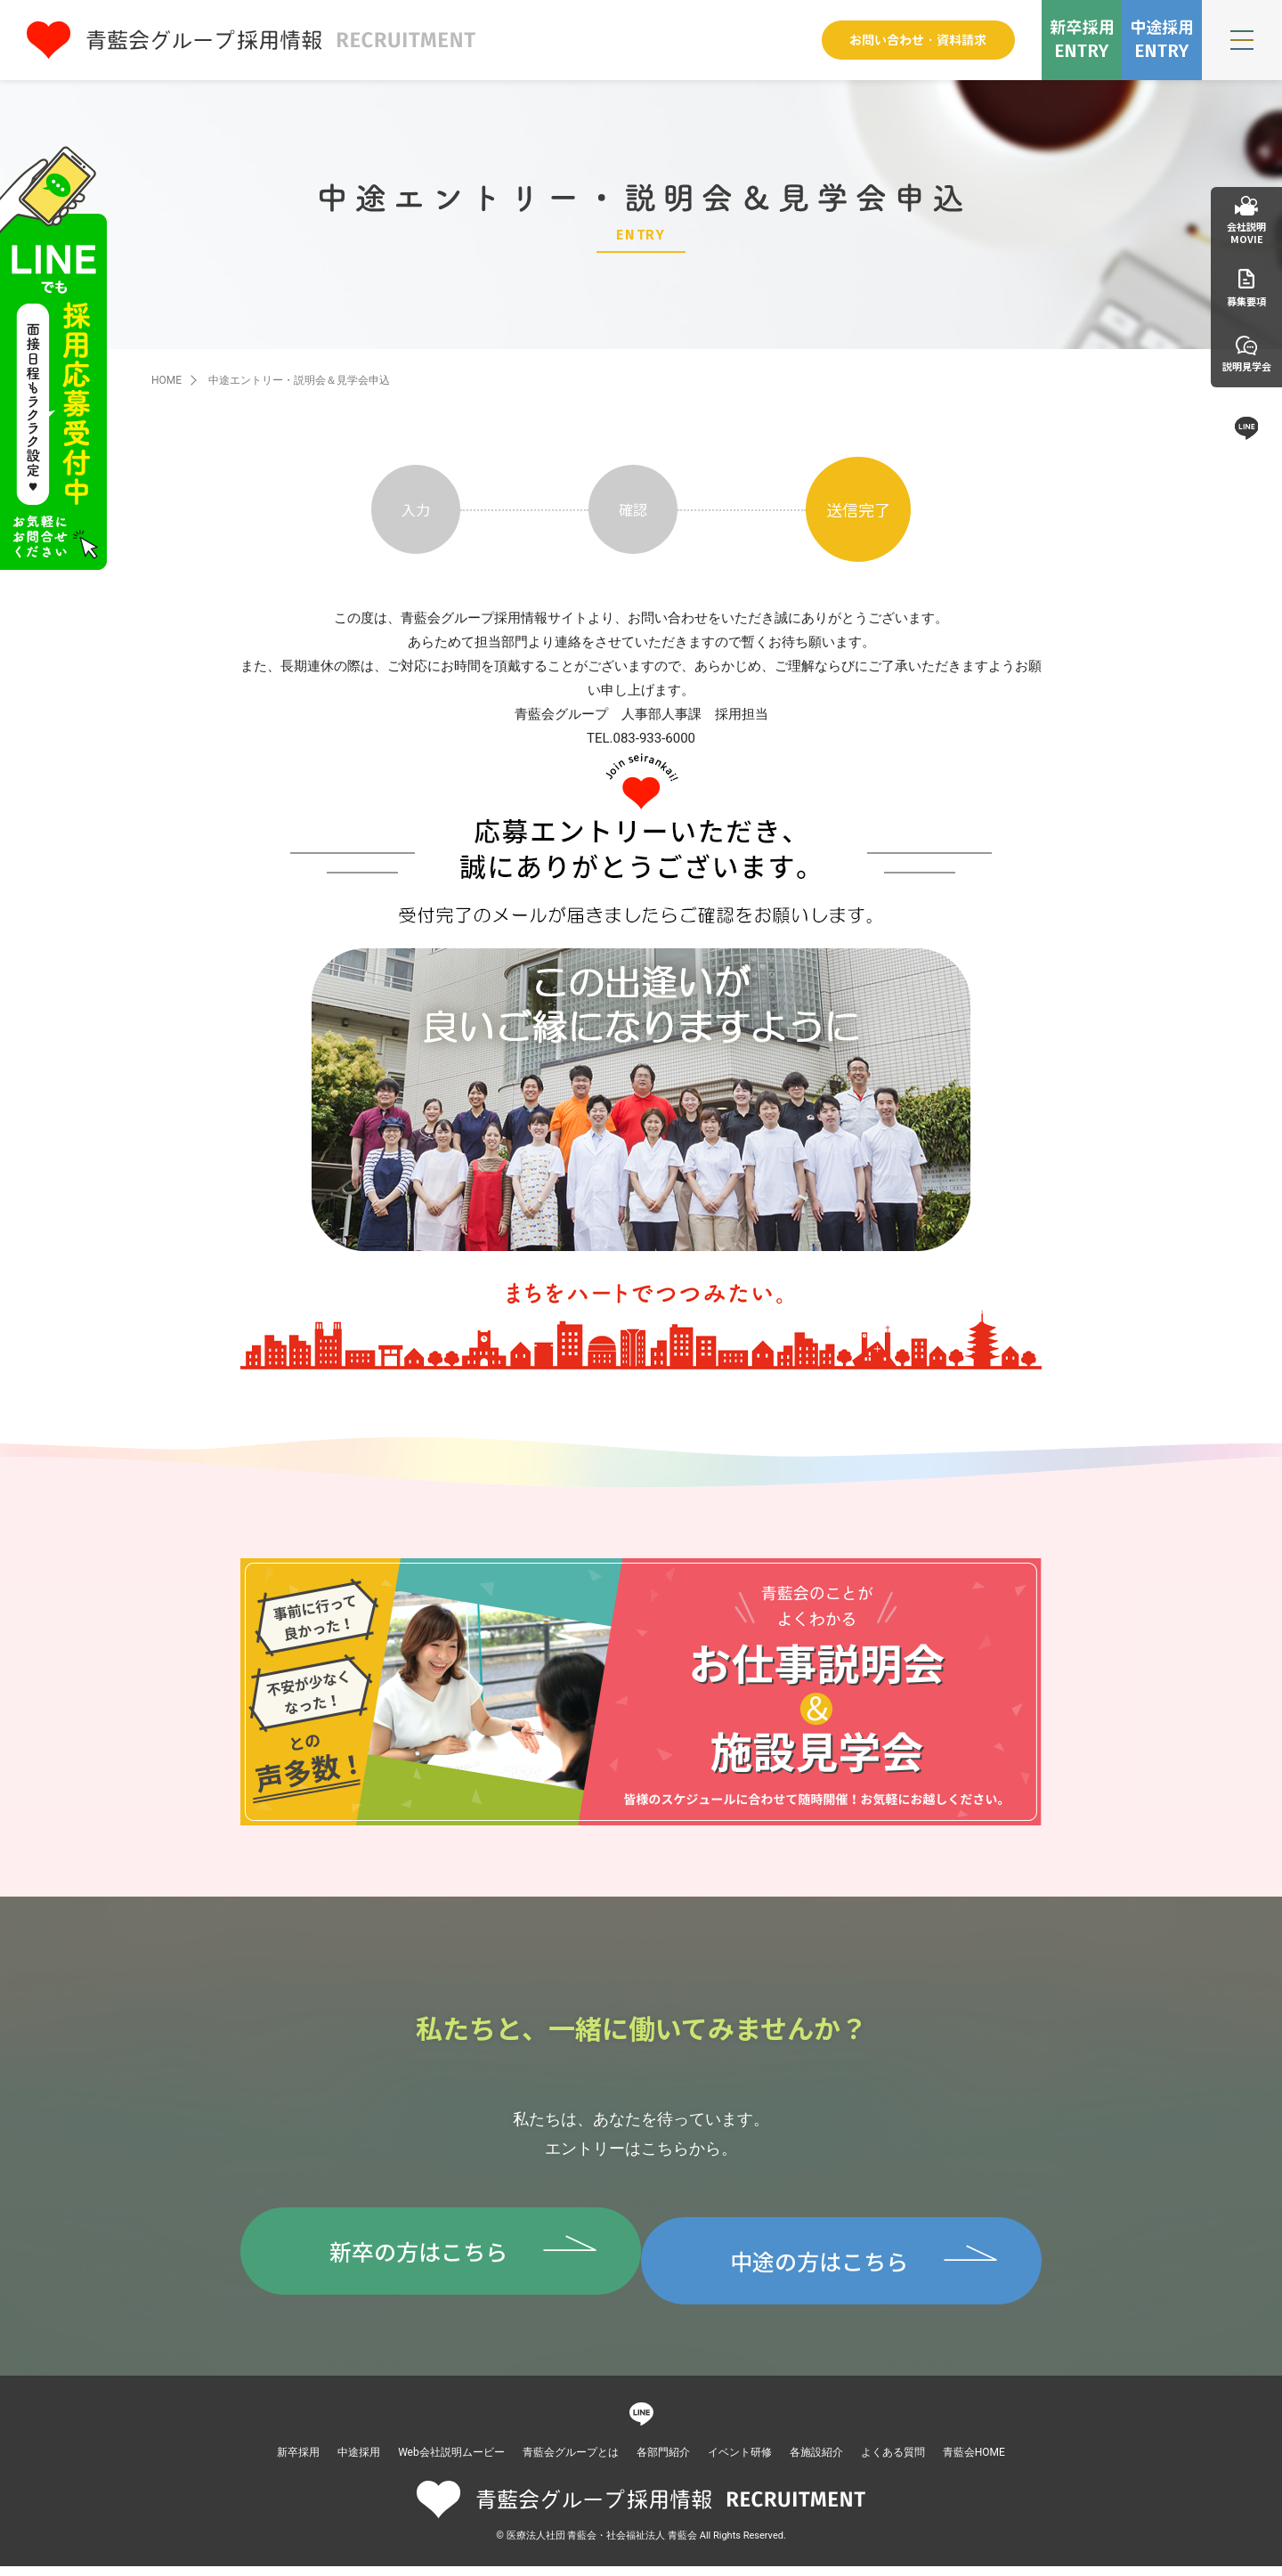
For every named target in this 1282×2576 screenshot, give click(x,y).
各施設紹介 (816, 2462)
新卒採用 (298, 2462)
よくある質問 (893, 2462)
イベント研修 (740, 2462)
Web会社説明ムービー (451, 2462)
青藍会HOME (974, 2462)
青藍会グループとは (571, 2462)
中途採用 (358, 2462)
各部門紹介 (663, 2462)
